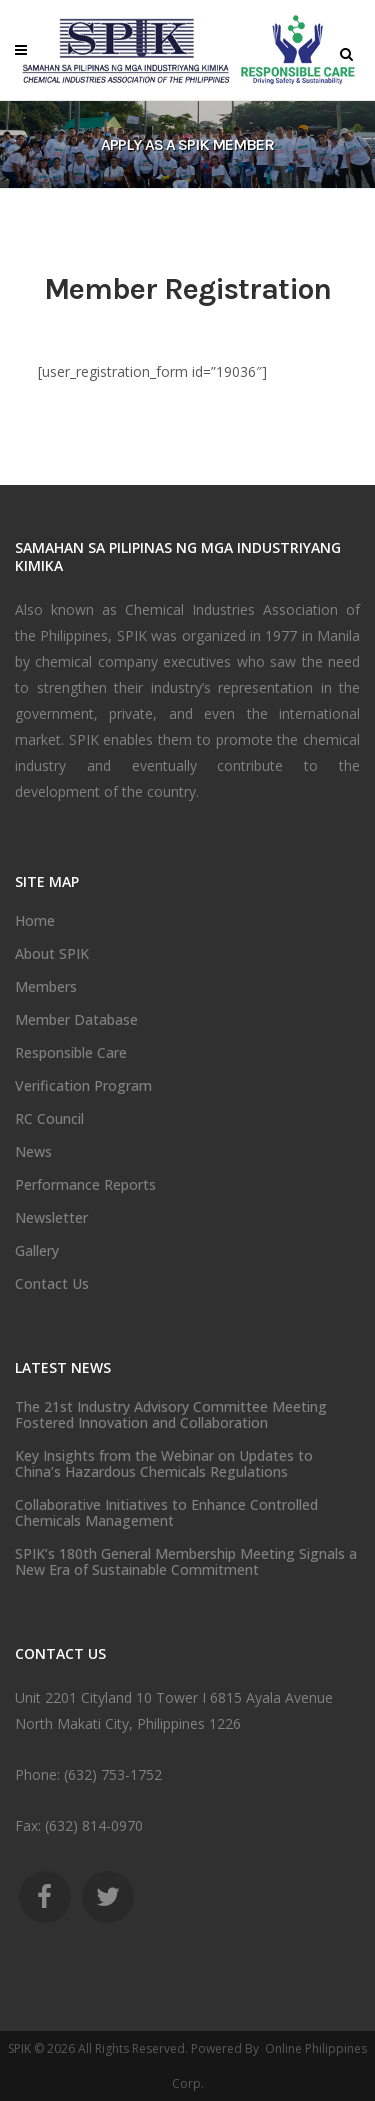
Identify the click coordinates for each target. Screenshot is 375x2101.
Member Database (76, 1020)
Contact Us (52, 1284)
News (33, 1152)
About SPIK (52, 954)
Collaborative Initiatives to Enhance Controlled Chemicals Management (166, 1513)
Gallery (37, 1251)
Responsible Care (71, 1053)
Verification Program (83, 1086)
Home (35, 921)
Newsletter (51, 1218)
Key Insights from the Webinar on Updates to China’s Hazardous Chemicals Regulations (164, 1464)
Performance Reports (85, 1185)
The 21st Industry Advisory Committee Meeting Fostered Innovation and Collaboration (171, 1415)
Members (46, 987)
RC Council (49, 1119)
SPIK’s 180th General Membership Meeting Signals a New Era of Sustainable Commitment (186, 1562)
